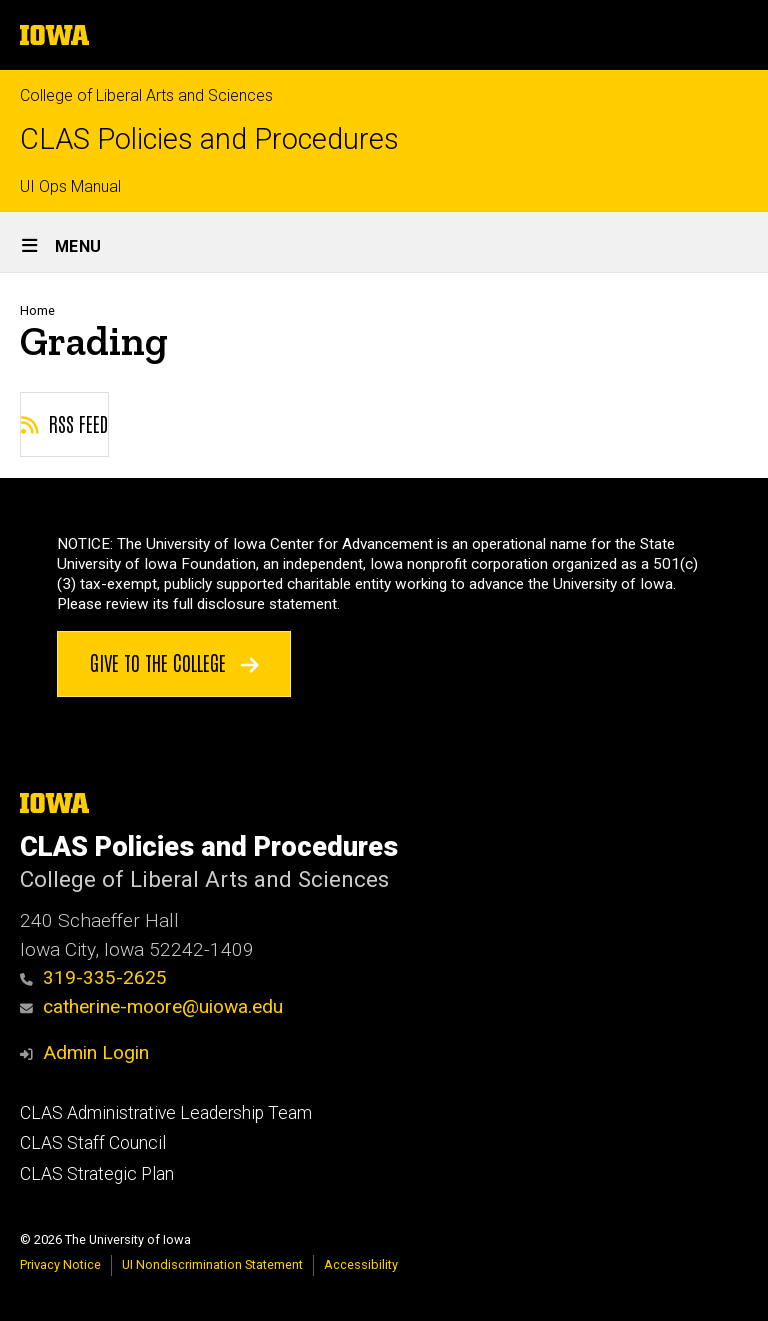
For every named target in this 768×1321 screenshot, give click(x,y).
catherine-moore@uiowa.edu (151, 1006)
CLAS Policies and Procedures (209, 139)
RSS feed (64, 423)
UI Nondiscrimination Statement (212, 1264)
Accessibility (361, 1264)
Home (37, 310)
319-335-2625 (93, 977)
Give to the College (174, 662)
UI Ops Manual (70, 186)
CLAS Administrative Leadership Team (166, 1113)
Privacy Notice (60, 1264)
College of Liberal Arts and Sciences (146, 95)
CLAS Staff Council (93, 1143)
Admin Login (96, 1052)
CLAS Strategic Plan (97, 1174)
